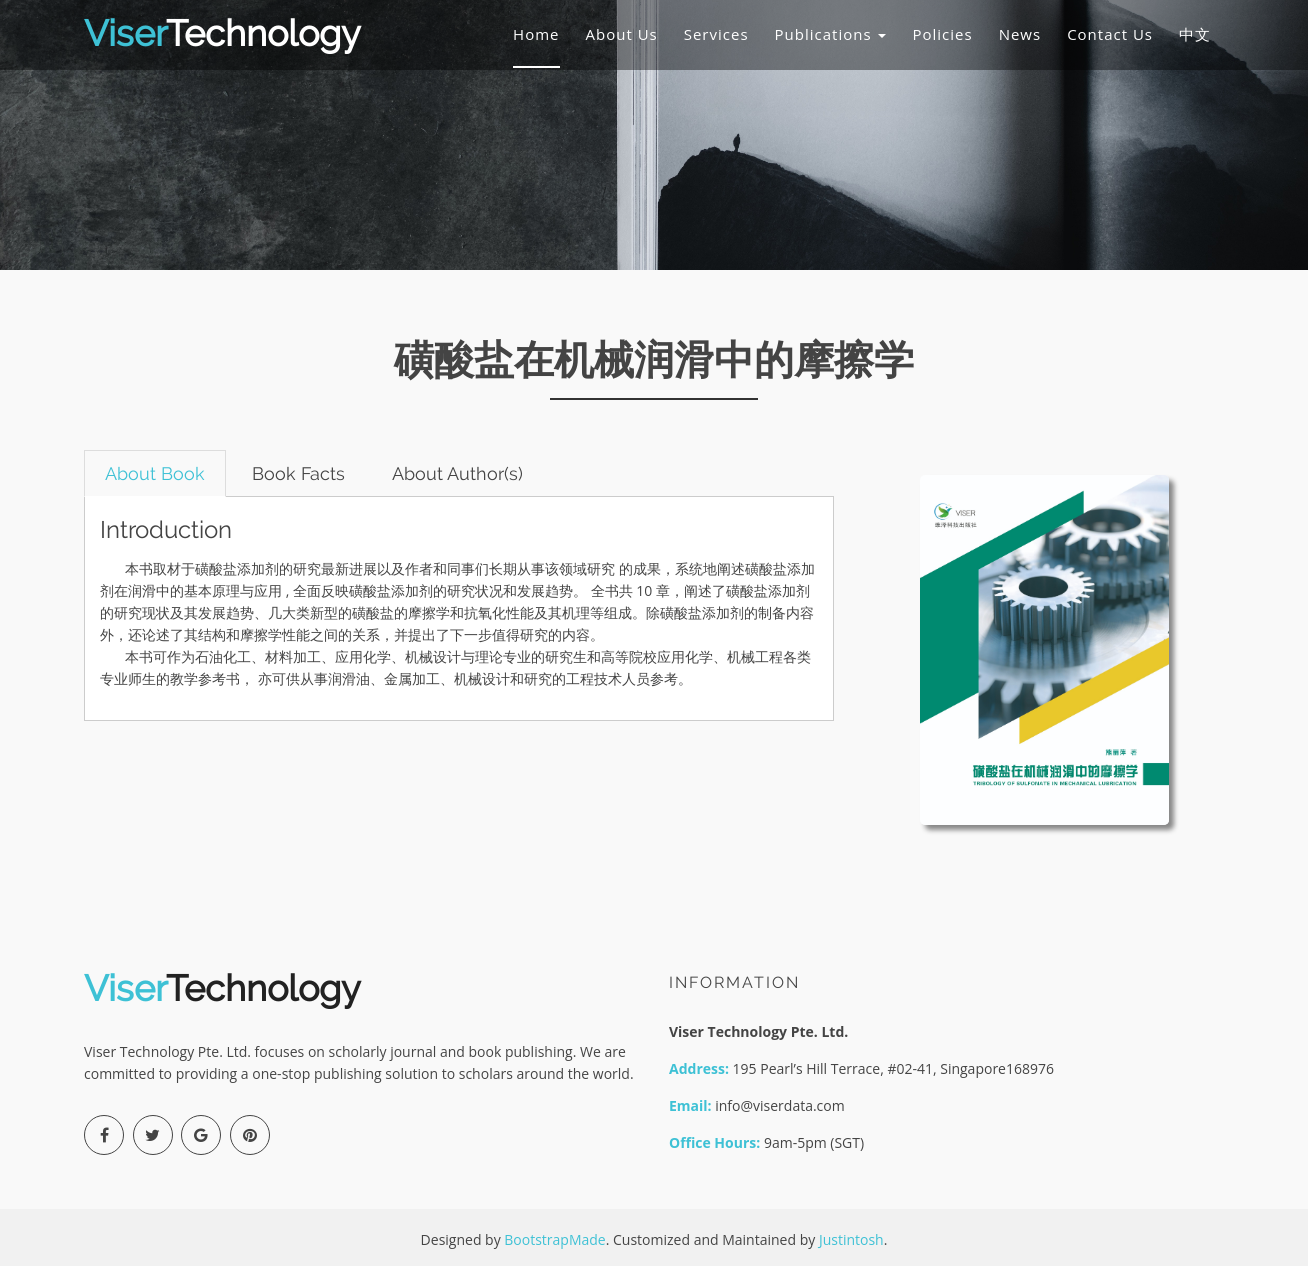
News (1020, 34)
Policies (942, 34)
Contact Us (1110, 34)
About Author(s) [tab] (457, 473)
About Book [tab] (155, 473)
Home (536, 34)
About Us (622, 34)
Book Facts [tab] (298, 473)
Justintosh (851, 1239)
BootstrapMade (554, 1239)
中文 (1195, 34)
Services (716, 34)
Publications (831, 34)
